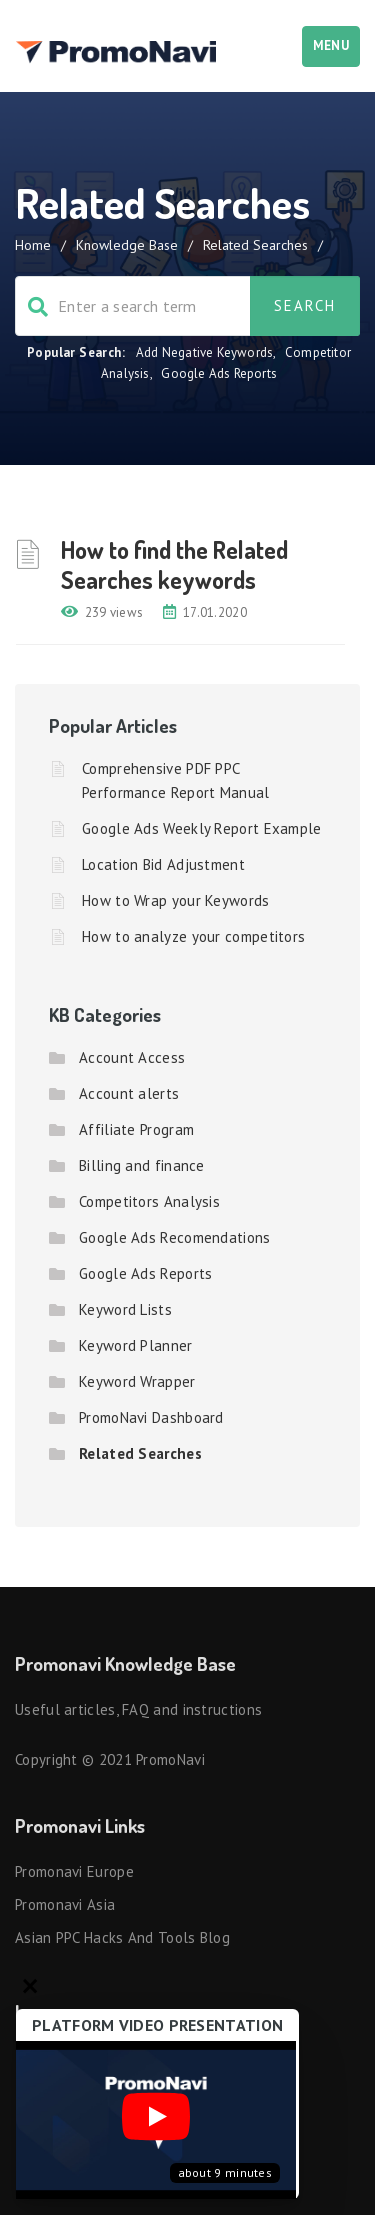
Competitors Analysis (149, 1201)
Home (33, 245)
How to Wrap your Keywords (176, 900)
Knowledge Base (127, 245)
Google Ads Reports (219, 373)
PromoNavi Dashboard (151, 1417)
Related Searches (140, 1453)
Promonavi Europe (74, 1871)
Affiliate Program (136, 1129)
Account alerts (129, 1093)
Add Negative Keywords (204, 352)
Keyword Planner (136, 1345)
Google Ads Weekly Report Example (202, 828)
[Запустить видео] (156, 2120)
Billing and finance (142, 1165)
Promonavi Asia (65, 1904)
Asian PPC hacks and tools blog (122, 1937)
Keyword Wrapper (137, 1381)
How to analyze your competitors (193, 936)
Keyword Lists (125, 1309)
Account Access (132, 1057)
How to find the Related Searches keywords (174, 564)
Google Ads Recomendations (175, 1237)
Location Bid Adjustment (163, 864)
